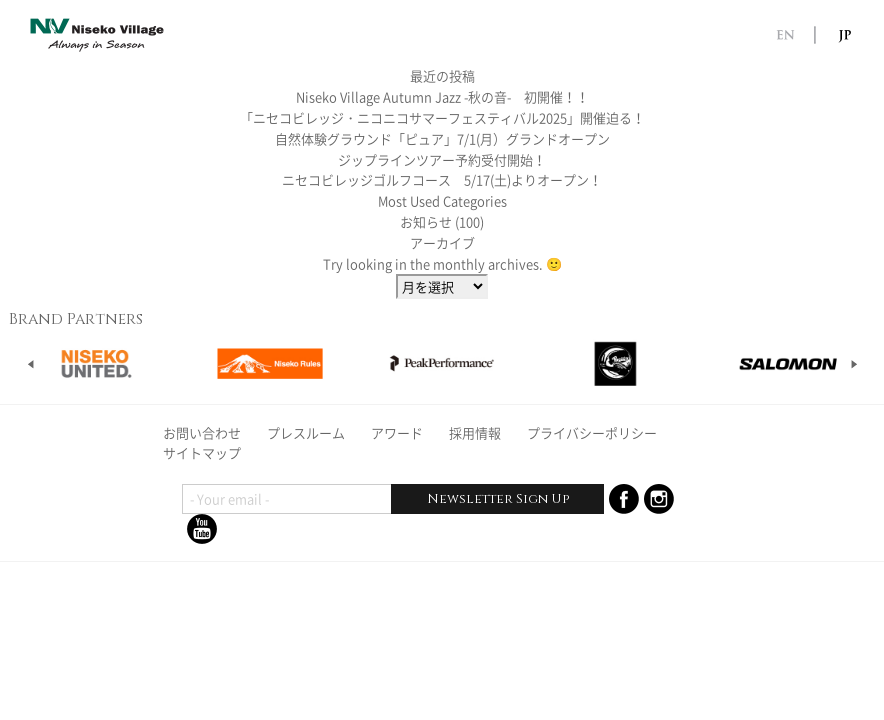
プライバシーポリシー (592, 432)
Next (854, 364)
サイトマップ (202, 452)
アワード (397, 432)
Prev (31, 364)
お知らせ (426, 221)
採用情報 (475, 432)
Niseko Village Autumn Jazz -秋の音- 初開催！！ (442, 96)
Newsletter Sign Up (498, 499)
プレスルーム (306, 432)
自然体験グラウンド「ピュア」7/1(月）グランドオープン (442, 138)
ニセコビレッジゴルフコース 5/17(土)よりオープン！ (442, 179)
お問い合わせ (202, 432)
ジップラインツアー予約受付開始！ (442, 159)
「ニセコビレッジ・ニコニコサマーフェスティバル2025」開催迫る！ (442, 117)
